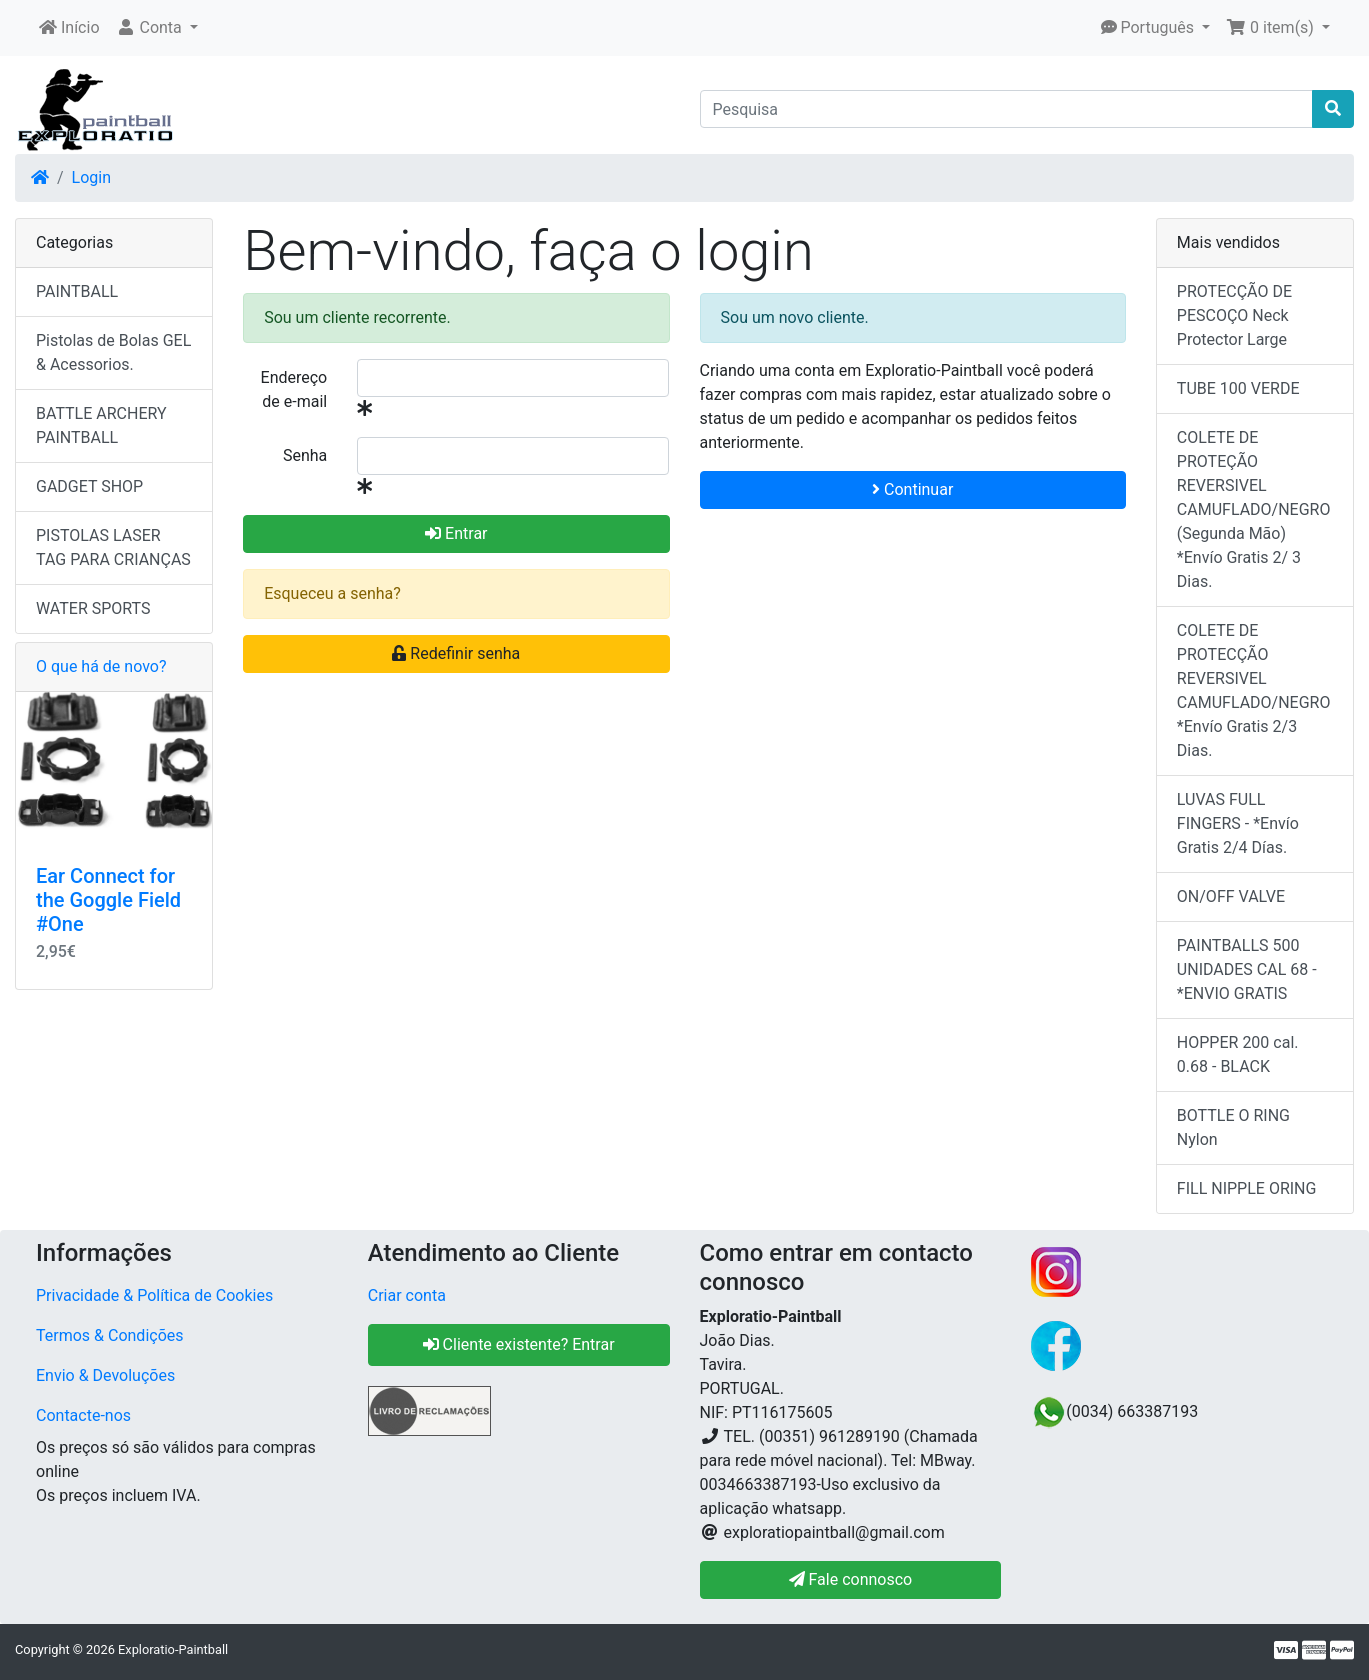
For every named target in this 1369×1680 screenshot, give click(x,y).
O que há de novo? (101, 666)
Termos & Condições (110, 1335)
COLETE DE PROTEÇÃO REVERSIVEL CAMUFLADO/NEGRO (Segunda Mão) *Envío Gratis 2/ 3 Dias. (1254, 509)
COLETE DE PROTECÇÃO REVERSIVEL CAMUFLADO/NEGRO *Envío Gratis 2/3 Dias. (1254, 690)
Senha (305, 455)
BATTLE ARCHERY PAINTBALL (101, 425)
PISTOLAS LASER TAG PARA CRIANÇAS (113, 547)
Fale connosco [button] (851, 1579)
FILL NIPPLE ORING (1247, 1188)
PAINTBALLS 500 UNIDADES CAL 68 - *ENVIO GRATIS (1247, 969)
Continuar (912, 489)
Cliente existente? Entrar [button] (519, 1344)
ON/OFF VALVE (1231, 896)
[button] (157, 28)
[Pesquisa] (1007, 109)
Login (91, 177)
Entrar (456, 533)
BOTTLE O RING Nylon (1233, 1127)
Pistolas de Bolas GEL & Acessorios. (113, 352)
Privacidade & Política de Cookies (154, 1295)
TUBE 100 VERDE (1238, 388)
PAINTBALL (77, 291)
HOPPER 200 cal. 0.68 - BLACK (1238, 1054)
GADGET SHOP (89, 486)
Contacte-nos (83, 1415)
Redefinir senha (456, 653)
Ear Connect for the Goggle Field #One (108, 900)
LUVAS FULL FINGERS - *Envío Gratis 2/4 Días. (1238, 823)
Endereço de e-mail (294, 389)
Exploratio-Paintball (173, 1649)
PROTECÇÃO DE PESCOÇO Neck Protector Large (1234, 315)
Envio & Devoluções (105, 1375)
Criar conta (407, 1295)
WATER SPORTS (93, 608)
